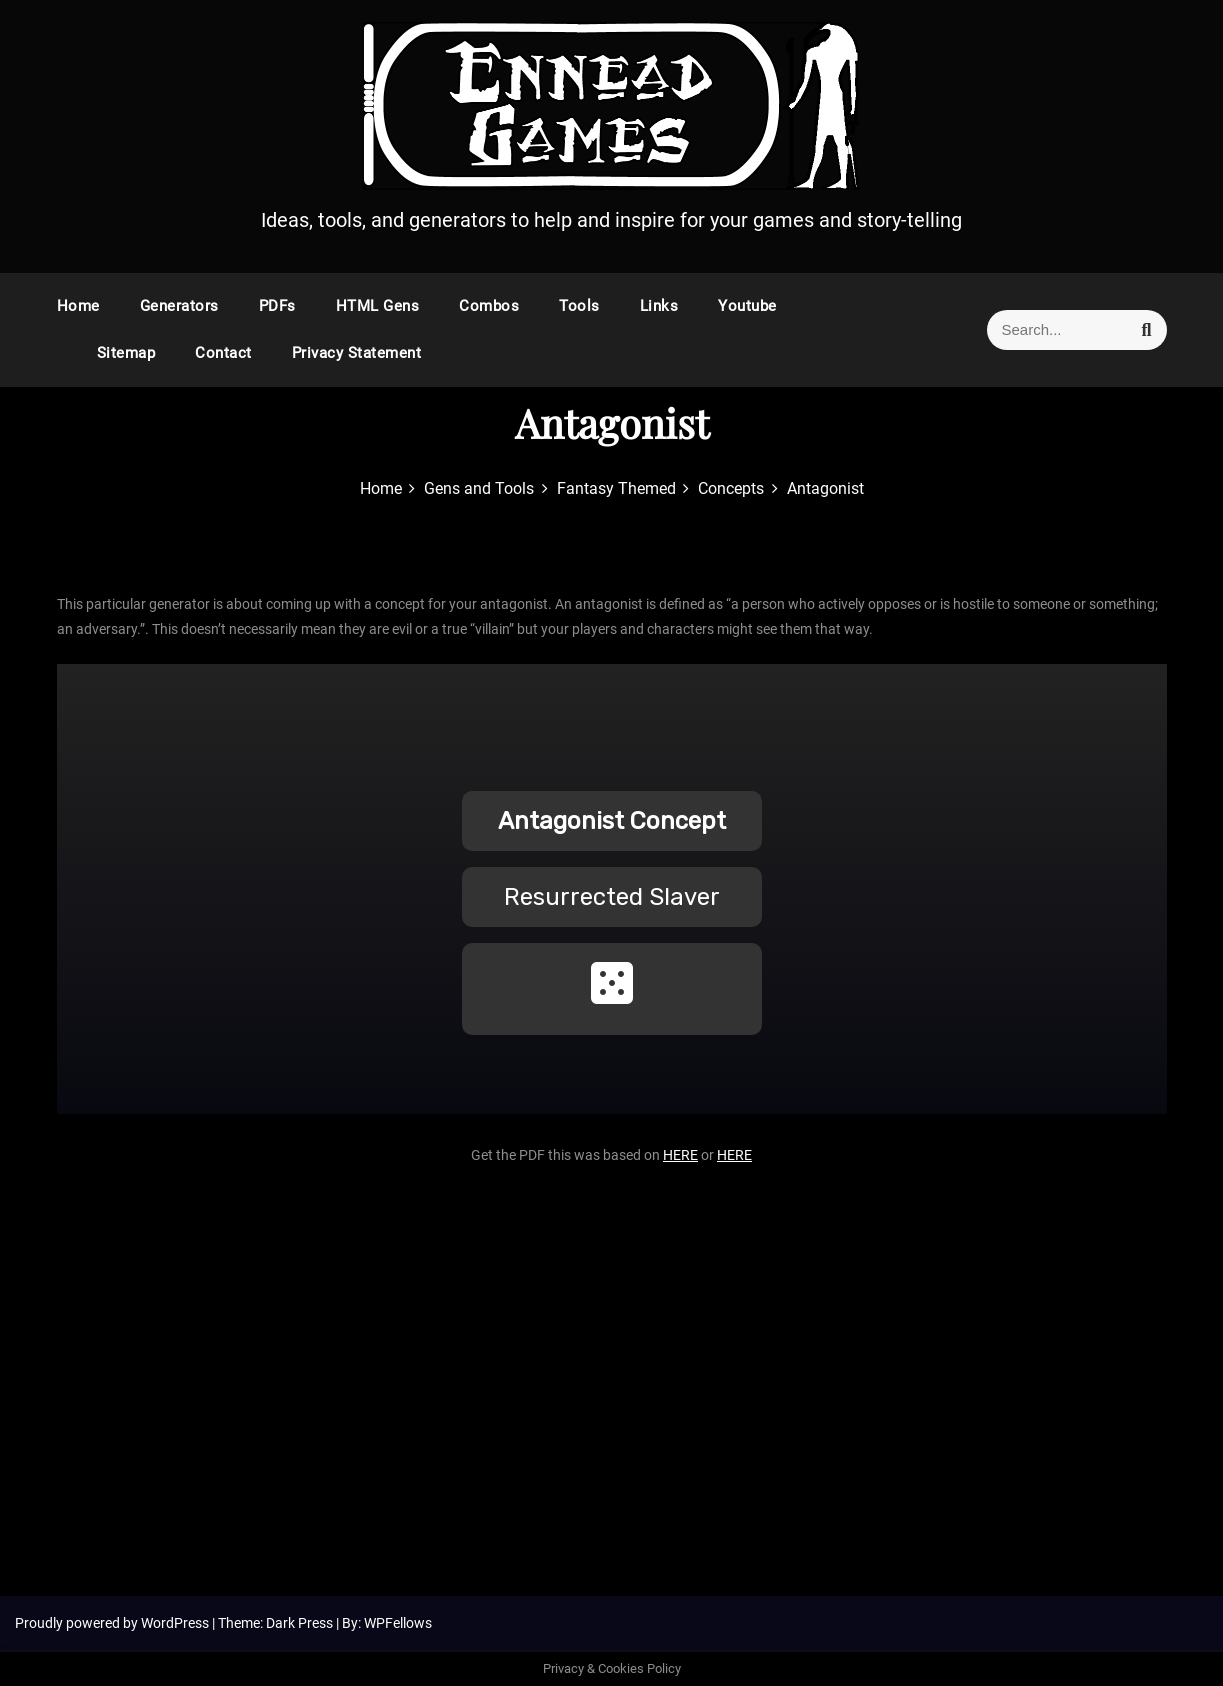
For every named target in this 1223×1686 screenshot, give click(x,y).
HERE (680, 1155)
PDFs (277, 306)
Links (659, 306)
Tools (579, 306)
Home (78, 306)
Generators (179, 306)
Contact (223, 353)
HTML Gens (378, 306)
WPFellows (398, 1623)
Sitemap (126, 353)
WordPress (176, 1623)
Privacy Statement (357, 353)
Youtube (747, 306)
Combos (489, 306)
